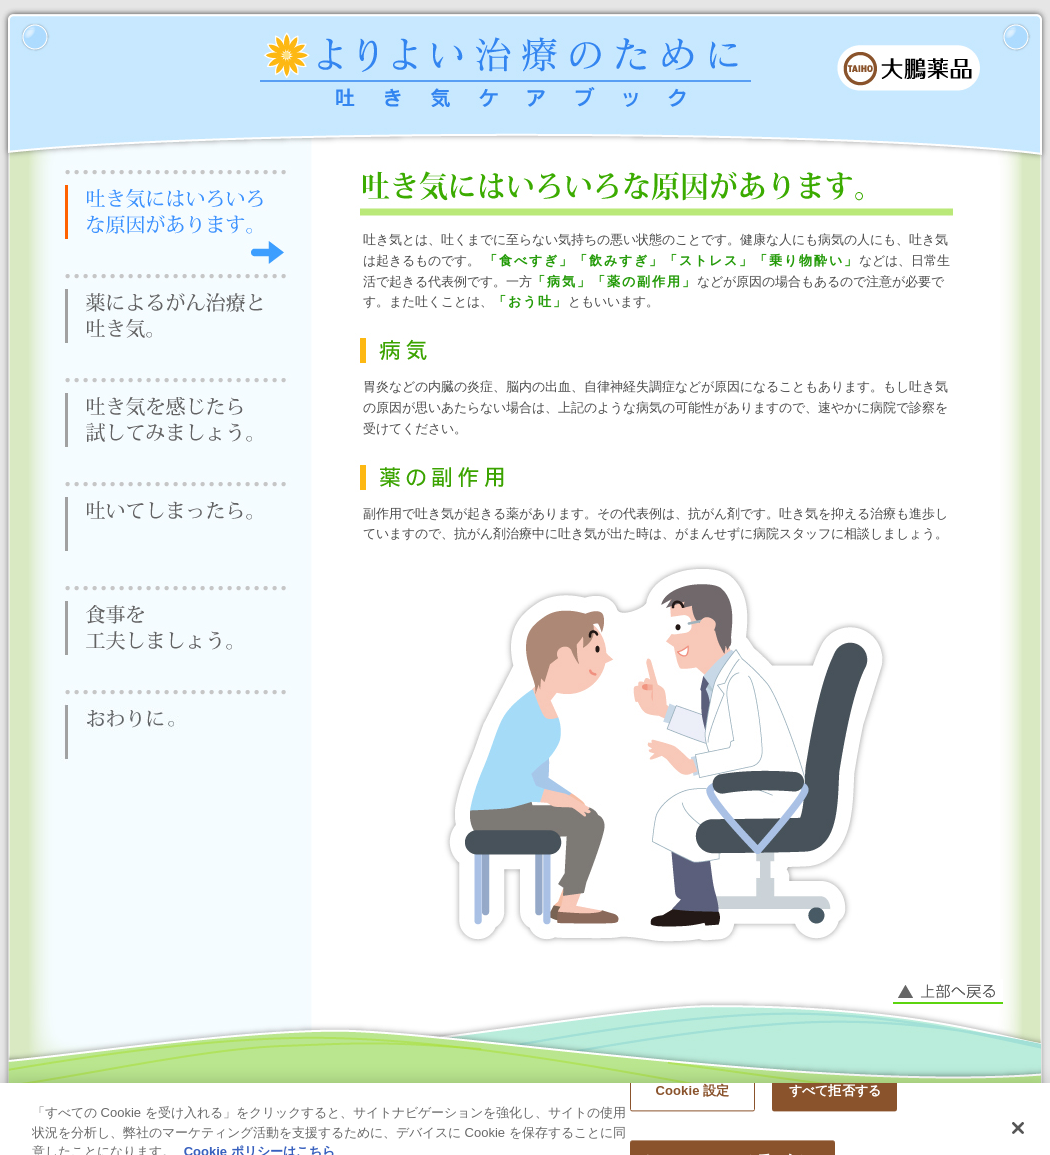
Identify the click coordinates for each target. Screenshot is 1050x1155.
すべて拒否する (835, 1098)
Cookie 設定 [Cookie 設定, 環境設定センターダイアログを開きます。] (692, 1098)
